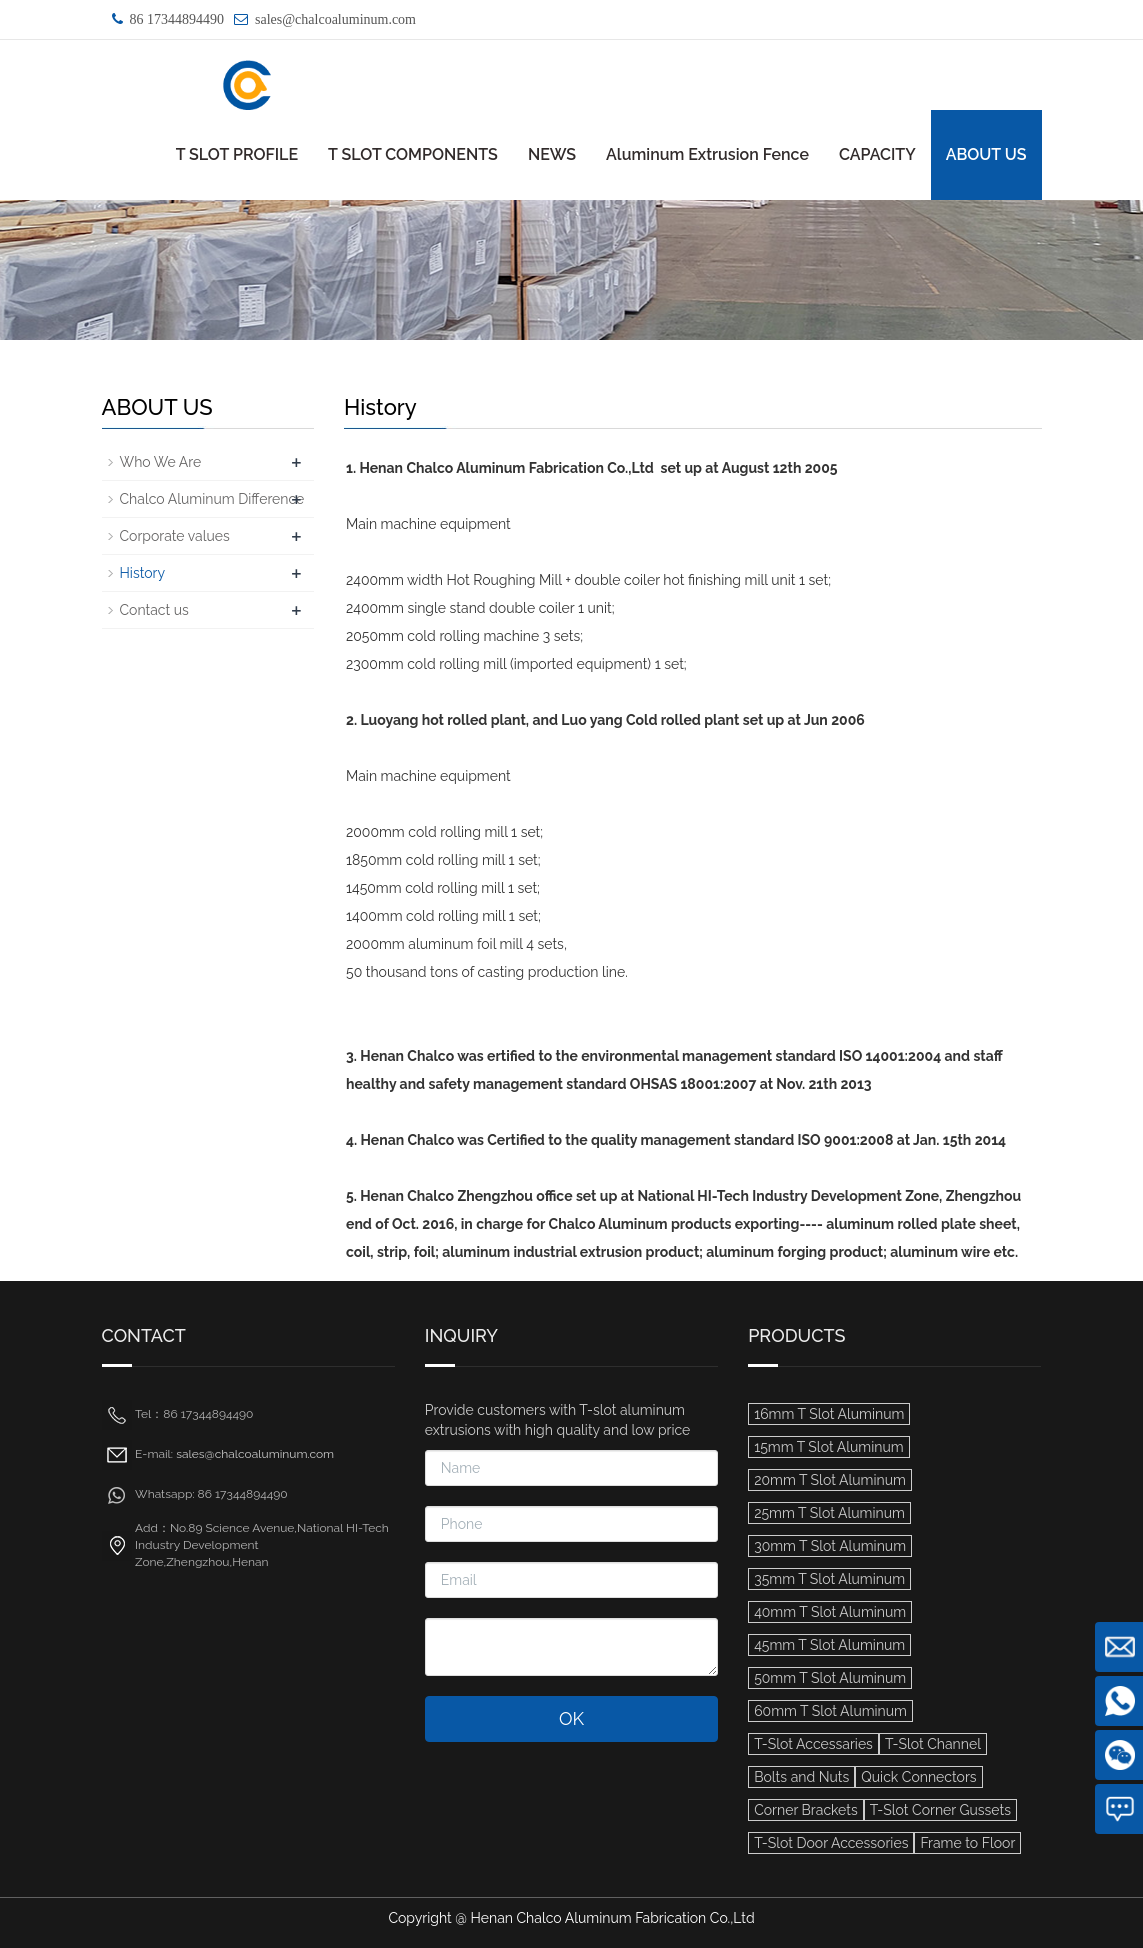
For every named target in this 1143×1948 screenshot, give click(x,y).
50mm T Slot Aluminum (830, 1678)
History (143, 573)
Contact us (154, 610)
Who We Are (161, 462)
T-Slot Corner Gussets (940, 1810)
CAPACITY (877, 154)
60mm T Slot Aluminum (830, 1711)
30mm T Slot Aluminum (830, 1546)
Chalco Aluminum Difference (212, 499)
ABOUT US (986, 154)
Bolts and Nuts (801, 1777)
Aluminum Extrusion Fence (707, 154)
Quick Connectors (918, 1777)
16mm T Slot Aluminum (829, 1414)
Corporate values (175, 536)
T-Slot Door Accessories (831, 1843)
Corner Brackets (806, 1810)
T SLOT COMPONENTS (413, 154)
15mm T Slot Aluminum (828, 1447)
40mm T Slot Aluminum (830, 1612)
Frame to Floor (967, 1843)
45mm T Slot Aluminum (829, 1645)
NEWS (552, 154)
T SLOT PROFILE (237, 154)
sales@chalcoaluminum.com (335, 19)
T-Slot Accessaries (813, 1744)
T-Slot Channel (933, 1744)
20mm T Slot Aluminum (830, 1480)
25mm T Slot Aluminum (829, 1513)
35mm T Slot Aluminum (829, 1579)
